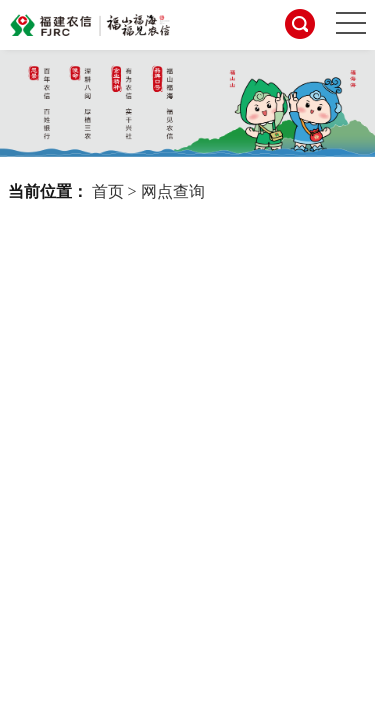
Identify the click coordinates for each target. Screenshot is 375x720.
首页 (108, 191)
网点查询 (173, 191)
